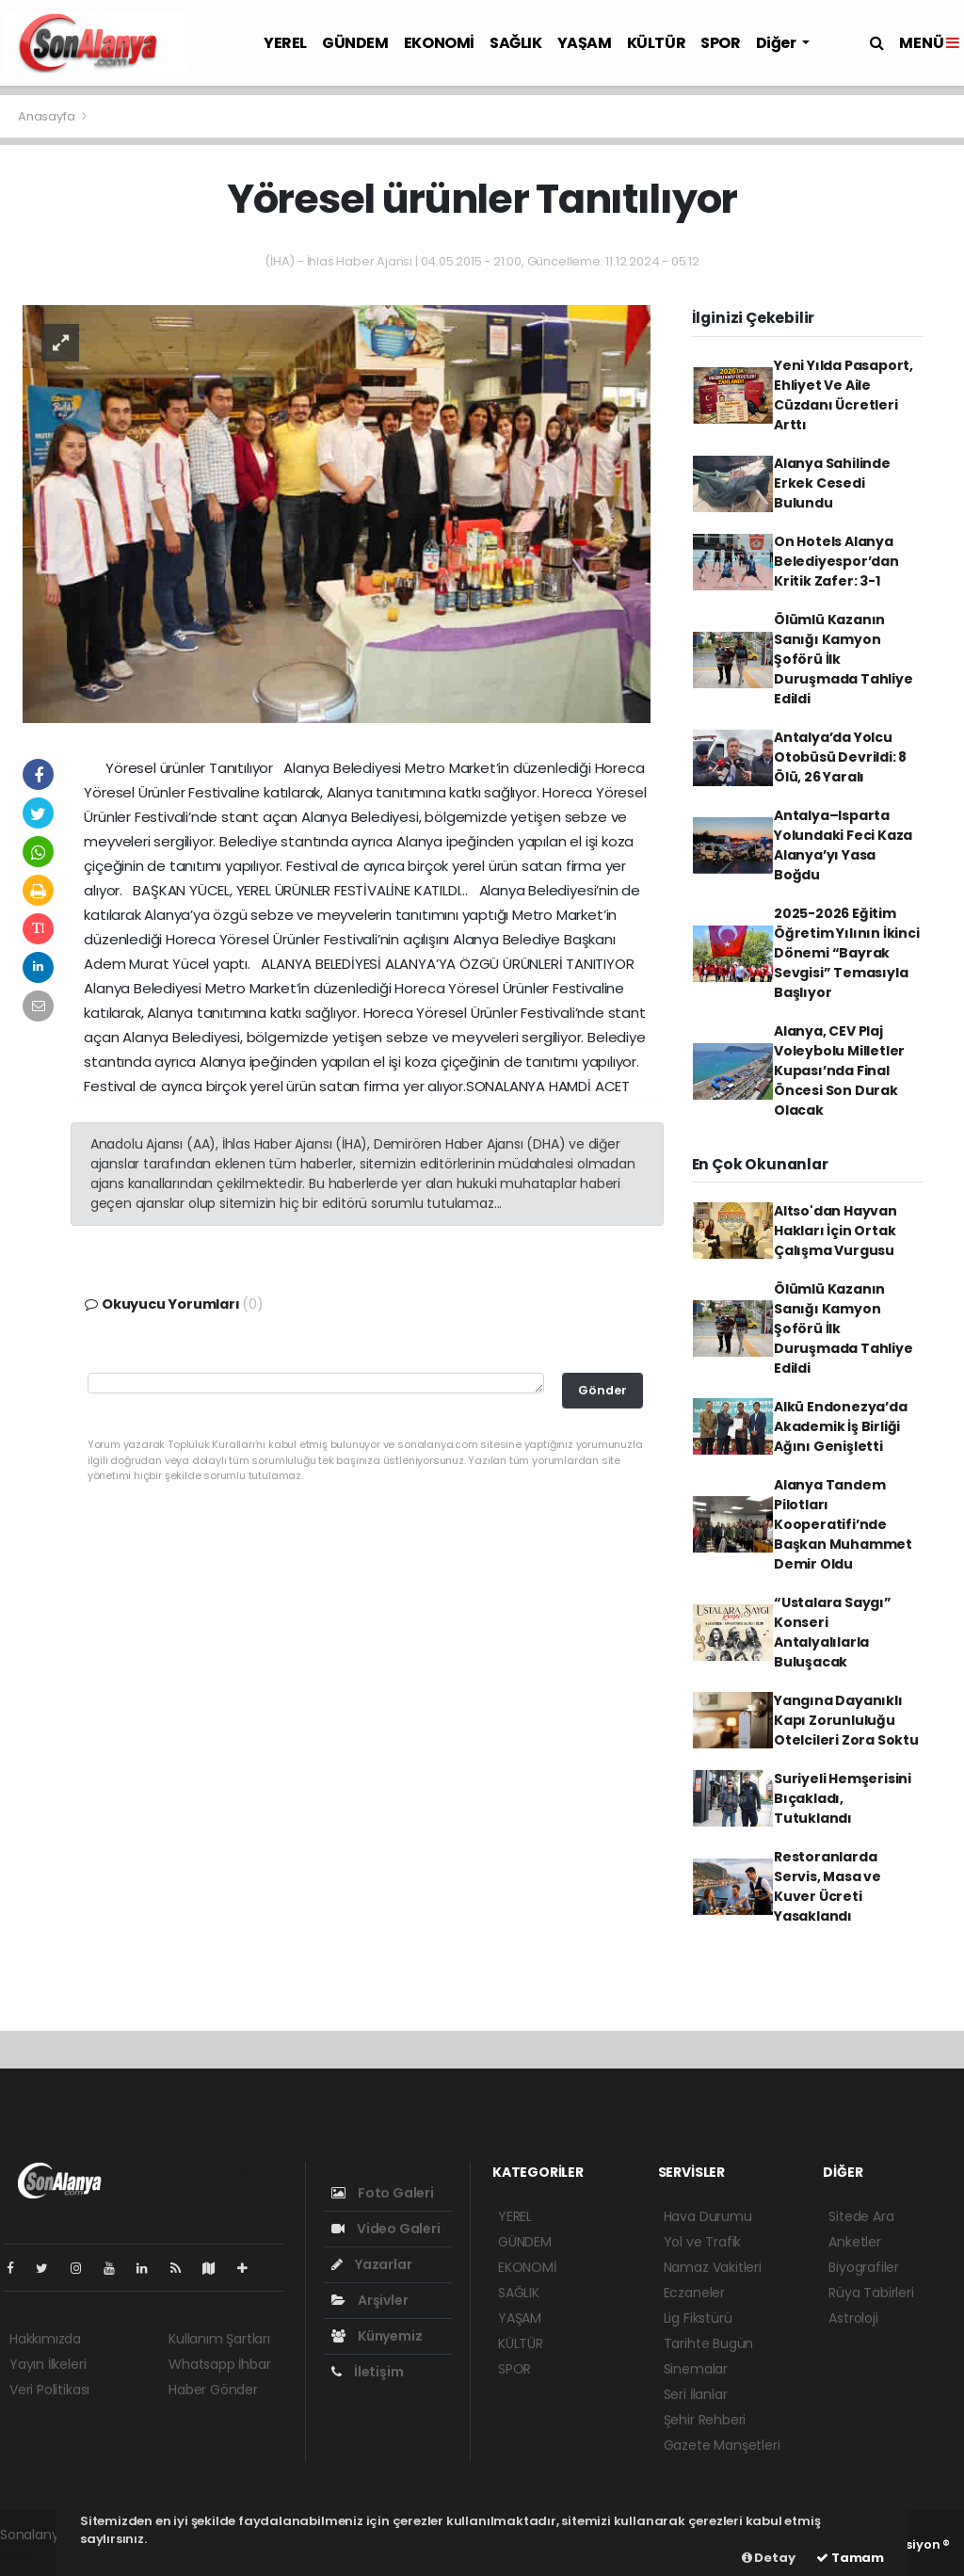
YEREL (285, 43)
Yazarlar (371, 2264)
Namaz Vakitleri (713, 2267)
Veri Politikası (49, 2389)
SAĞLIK (516, 43)
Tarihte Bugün (709, 2343)
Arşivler (369, 2300)
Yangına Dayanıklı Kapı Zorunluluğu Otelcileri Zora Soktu (846, 1720)
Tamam (850, 2558)
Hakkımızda (45, 2338)
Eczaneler (694, 2292)
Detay (768, 2558)
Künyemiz (376, 2335)
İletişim (367, 2371)
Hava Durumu (708, 2216)
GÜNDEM (355, 43)
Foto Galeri (382, 2192)
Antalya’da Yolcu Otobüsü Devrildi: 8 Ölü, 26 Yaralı (840, 757)
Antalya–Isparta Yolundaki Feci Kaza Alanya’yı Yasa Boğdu (843, 845)
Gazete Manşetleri (722, 2445)
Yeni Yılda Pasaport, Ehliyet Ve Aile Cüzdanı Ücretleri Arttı (843, 395)
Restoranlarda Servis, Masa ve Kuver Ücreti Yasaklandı (827, 1886)
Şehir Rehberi (705, 2419)
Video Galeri (385, 2228)
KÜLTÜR (656, 43)
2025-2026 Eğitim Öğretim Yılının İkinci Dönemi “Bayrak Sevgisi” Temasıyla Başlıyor (847, 953)
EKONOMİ (439, 43)
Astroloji (852, 2318)
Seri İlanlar (696, 2394)
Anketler (854, 2241)
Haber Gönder (213, 2389)
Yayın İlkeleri (47, 2364)
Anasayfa (47, 116)
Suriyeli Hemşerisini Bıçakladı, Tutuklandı (842, 1798)
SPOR (720, 43)
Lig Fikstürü (698, 2318)
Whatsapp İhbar (219, 2364)
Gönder (602, 1390)
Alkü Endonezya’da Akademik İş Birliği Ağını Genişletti (841, 1426)
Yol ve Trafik (703, 2241)
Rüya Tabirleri (870, 2292)
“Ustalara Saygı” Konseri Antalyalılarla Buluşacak (833, 1632)
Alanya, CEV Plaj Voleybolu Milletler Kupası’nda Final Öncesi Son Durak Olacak (839, 1070)
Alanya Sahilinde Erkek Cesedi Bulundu (832, 483)
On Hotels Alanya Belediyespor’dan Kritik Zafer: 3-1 (836, 561)
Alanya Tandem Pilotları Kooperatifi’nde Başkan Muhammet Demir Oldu (843, 1524)
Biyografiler (863, 2267)
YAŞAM (584, 43)
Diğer (777, 43)
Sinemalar (696, 2368)
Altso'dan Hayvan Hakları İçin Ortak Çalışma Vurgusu (835, 1230)
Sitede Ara (860, 2216)
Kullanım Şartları (219, 2338)
